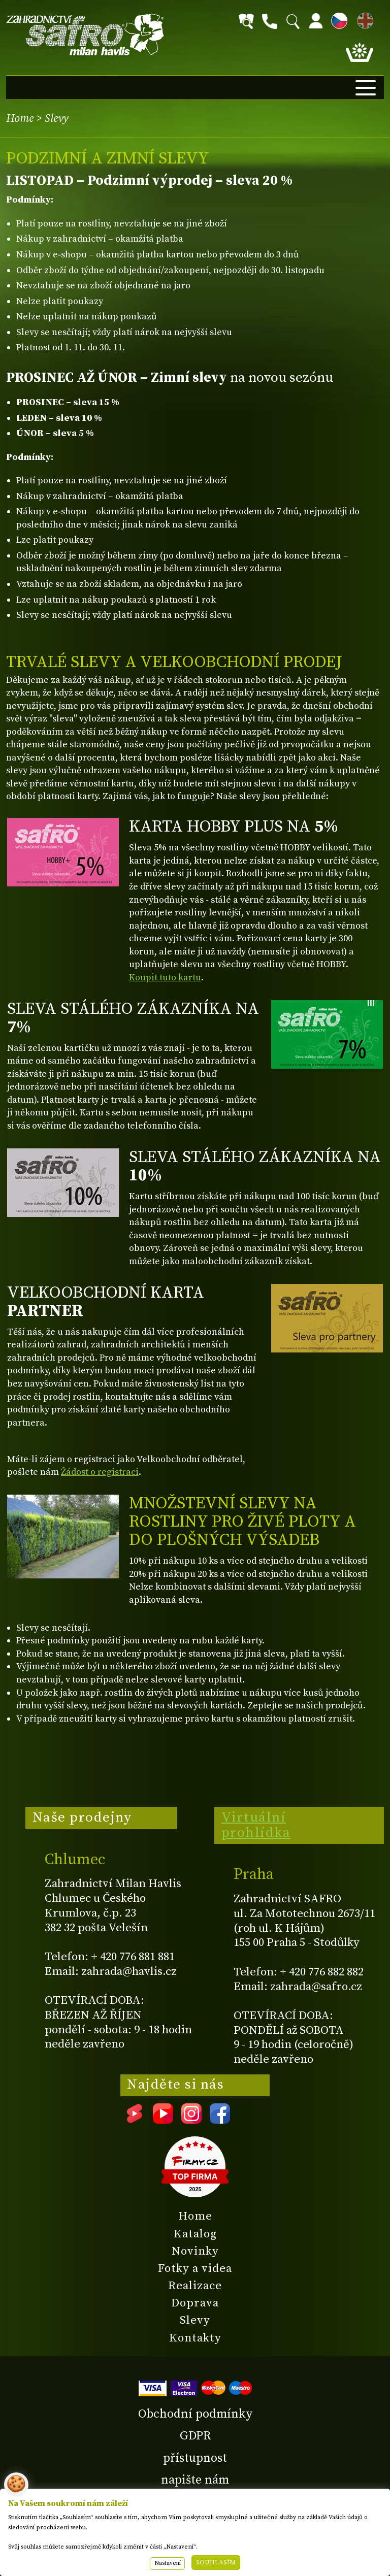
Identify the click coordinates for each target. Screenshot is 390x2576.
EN (363, 19)
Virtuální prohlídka (256, 1825)
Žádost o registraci (100, 1472)
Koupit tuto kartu (165, 977)
